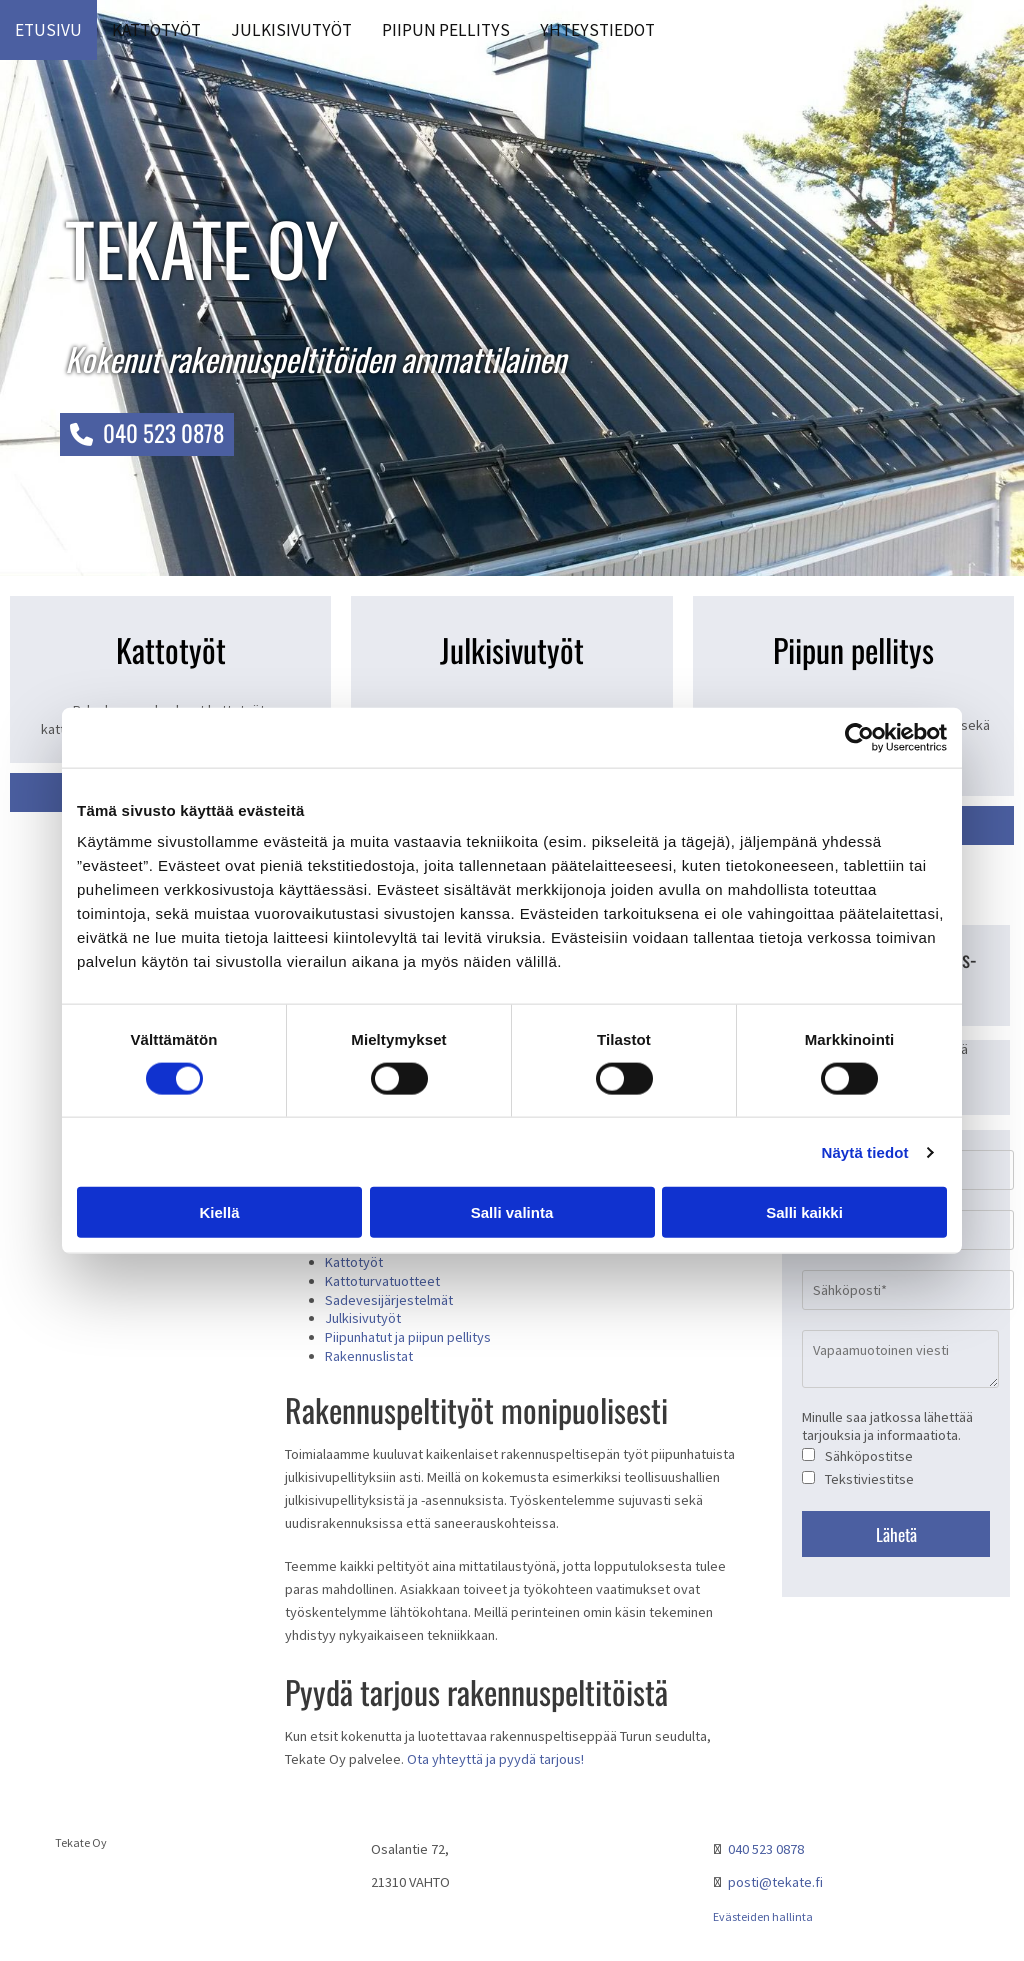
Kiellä (219, 1212)
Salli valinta (512, 1212)
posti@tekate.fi (775, 1882)
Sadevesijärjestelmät (389, 1300)
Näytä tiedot (865, 1151)
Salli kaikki (804, 1212)
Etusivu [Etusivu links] (48, 30)
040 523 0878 (766, 1849)
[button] (147, 434)
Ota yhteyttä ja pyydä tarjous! (495, 1759)
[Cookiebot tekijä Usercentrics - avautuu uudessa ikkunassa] (859, 737)
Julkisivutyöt (363, 1318)
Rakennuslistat (369, 1356)
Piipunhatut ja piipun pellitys (408, 1337)
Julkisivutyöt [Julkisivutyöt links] (291, 30)
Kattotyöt (354, 1262)
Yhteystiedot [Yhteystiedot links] (597, 30)
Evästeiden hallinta (763, 1916)
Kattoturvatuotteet (382, 1281)
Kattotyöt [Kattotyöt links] (156, 30)
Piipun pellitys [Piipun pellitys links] (446, 30)
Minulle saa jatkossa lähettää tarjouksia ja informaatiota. (887, 1426)
